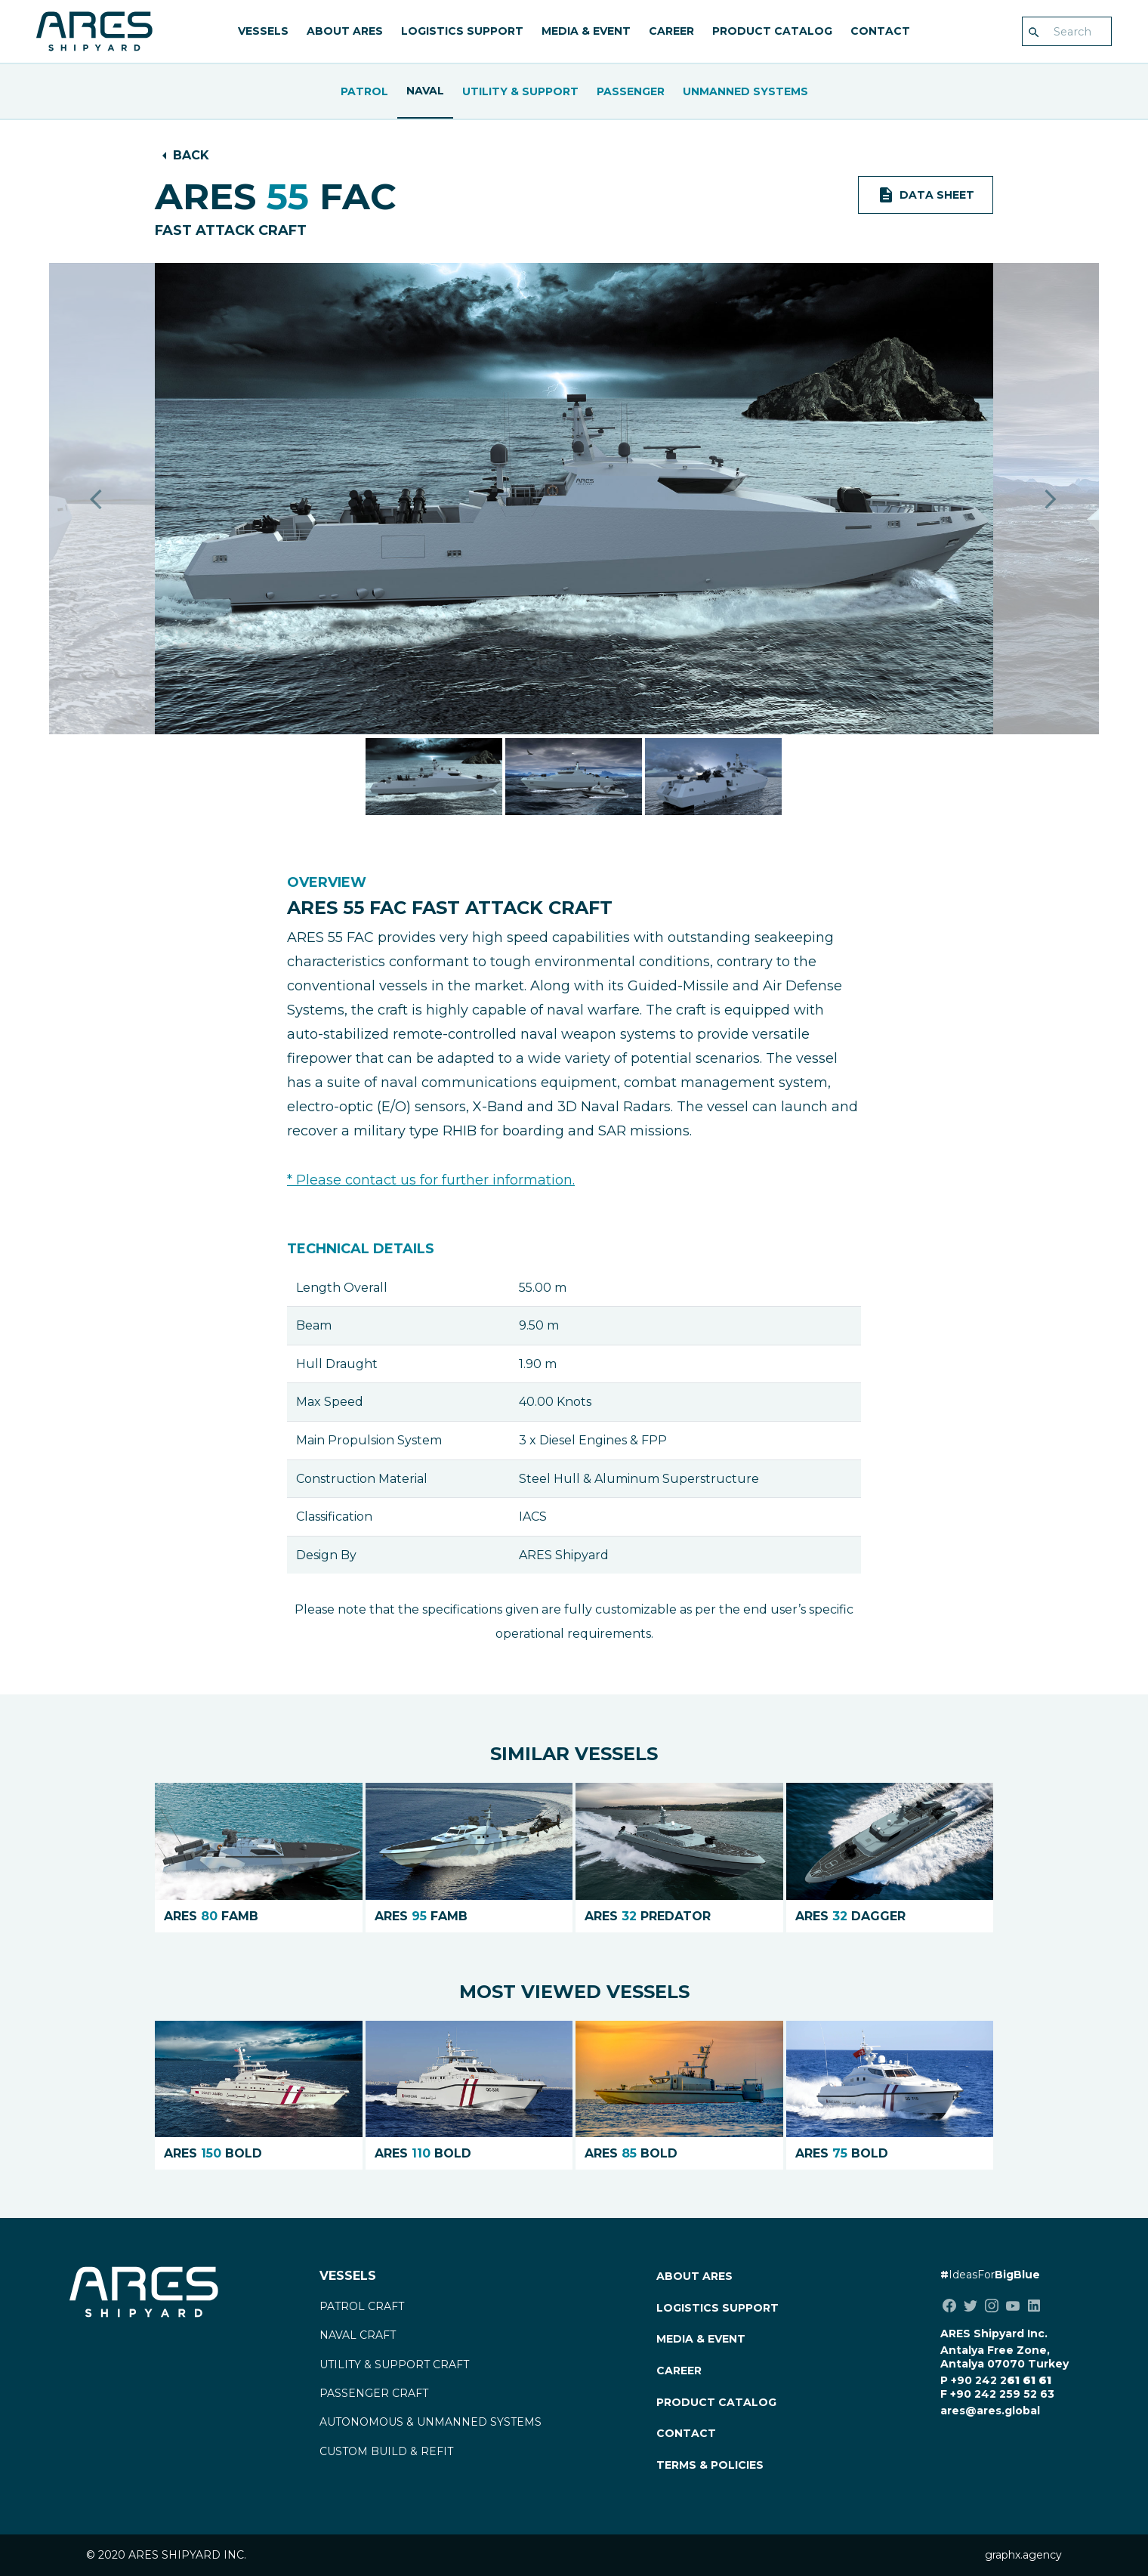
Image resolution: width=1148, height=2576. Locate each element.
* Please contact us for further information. (431, 1180)
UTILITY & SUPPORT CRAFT (394, 2364)
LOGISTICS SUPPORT (462, 31)
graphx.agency (1023, 2555)
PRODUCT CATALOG (772, 31)
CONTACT (880, 31)
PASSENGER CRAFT (373, 2393)
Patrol (364, 91)
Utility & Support (520, 91)
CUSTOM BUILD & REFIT (386, 2451)
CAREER (671, 31)
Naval (425, 90)
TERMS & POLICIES (710, 2465)
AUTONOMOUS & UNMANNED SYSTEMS (430, 2422)
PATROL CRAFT (361, 2306)
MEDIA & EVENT (586, 31)
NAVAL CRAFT (357, 2335)
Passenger (631, 91)
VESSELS (263, 31)
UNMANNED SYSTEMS (745, 91)
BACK (191, 155)
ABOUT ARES (345, 31)
